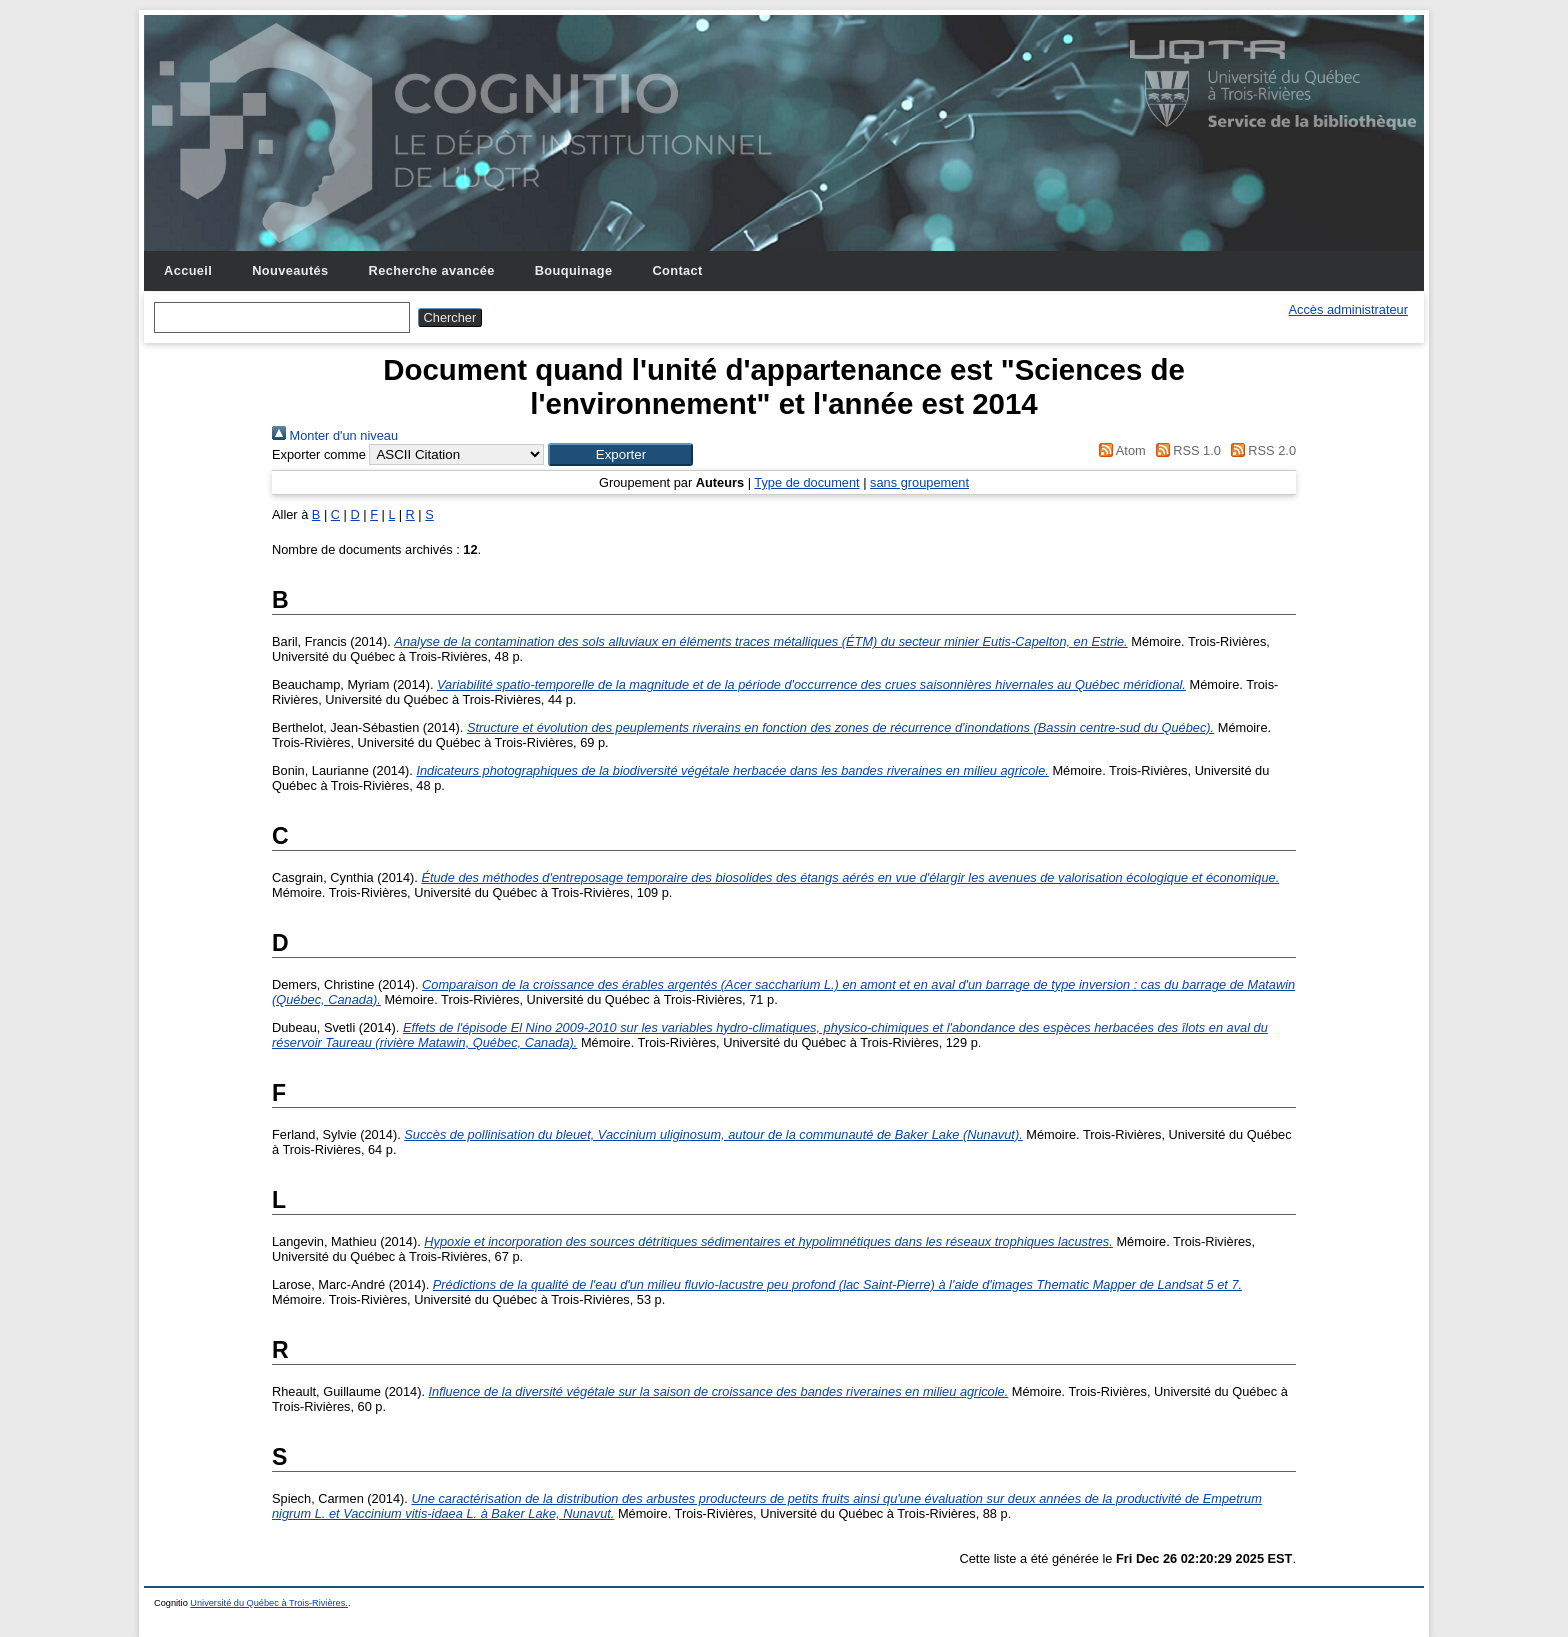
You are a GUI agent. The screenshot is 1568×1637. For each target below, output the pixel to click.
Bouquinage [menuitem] (574, 270)
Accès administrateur (1348, 309)
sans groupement (919, 482)
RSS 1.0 (1185, 450)
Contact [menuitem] (677, 270)
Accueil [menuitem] (188, 270)
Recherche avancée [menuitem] (432, 270)
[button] (620, 454)
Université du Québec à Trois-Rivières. (269, 1603)
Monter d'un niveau (335, 435)
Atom (1119, 450)
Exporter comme (319, 454)
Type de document (806, 482)
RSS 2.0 (1260, 450)
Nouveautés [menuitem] (290, 270)
